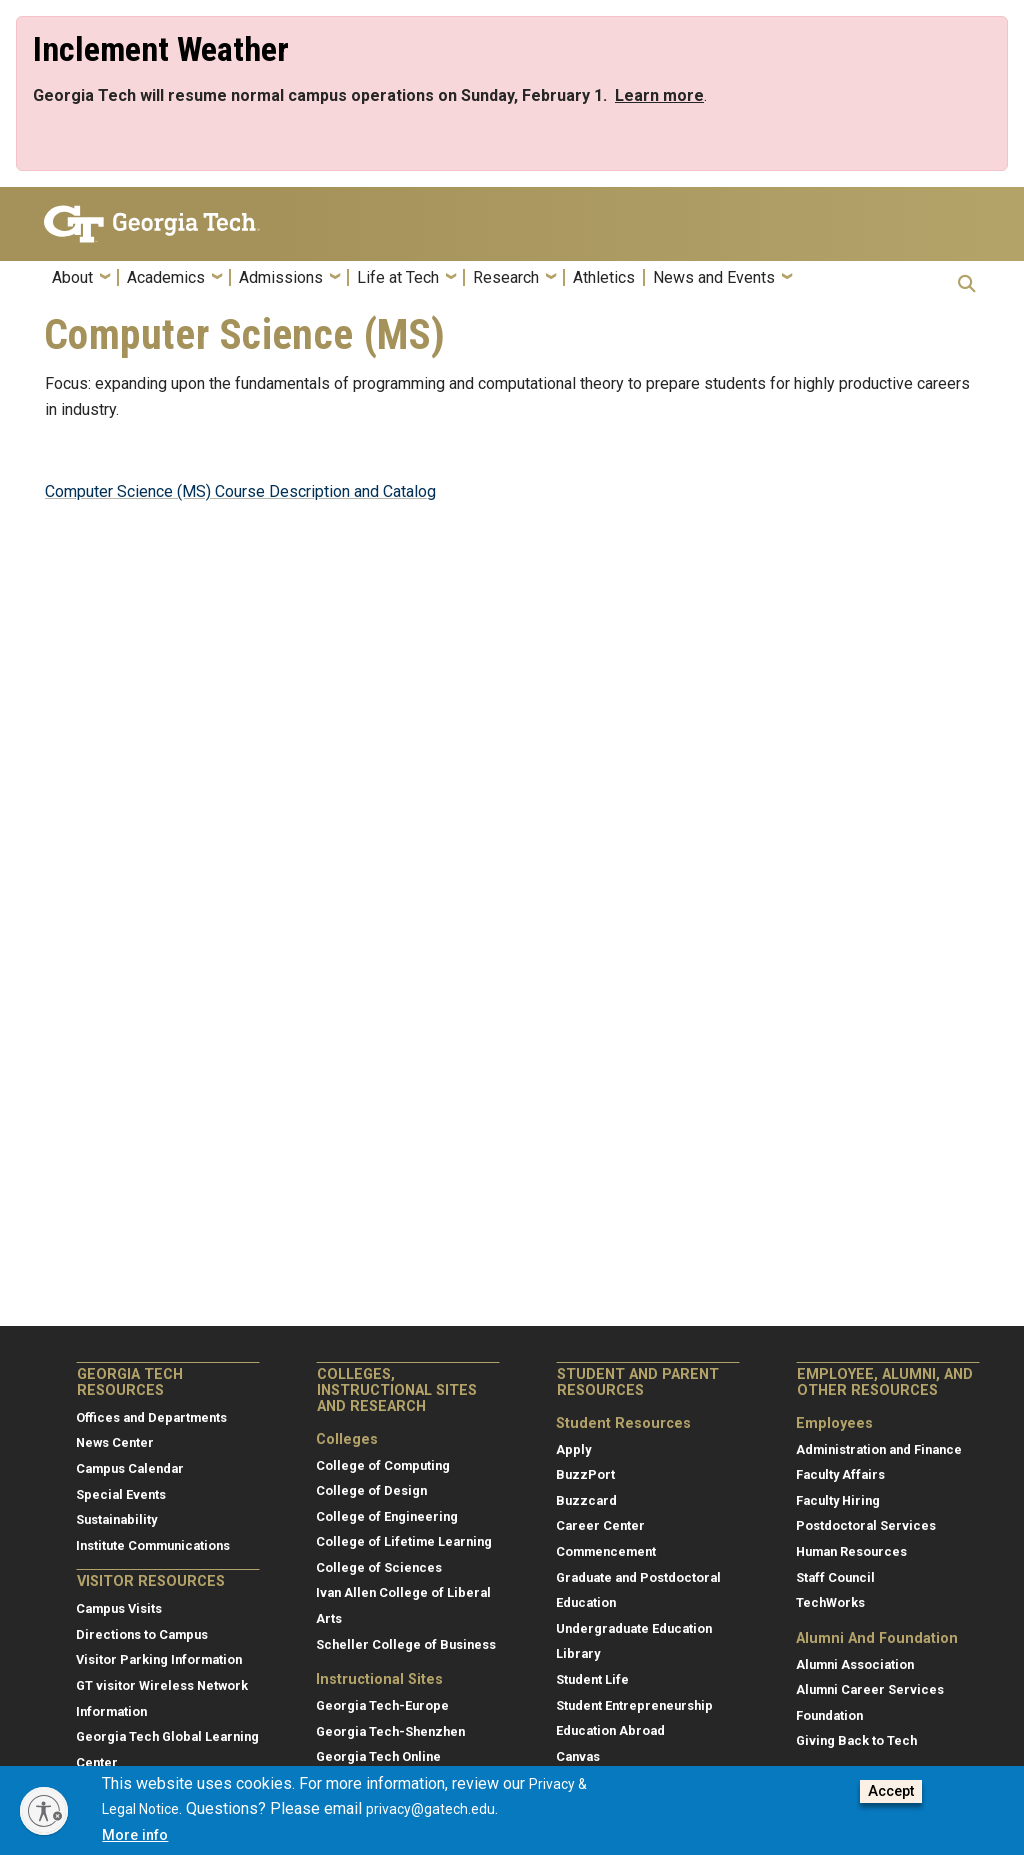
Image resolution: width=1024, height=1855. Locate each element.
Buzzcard (586, 1500)
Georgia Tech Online (378, 1756)
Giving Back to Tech (856, 1740)
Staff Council (835, 1577)
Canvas (578, 1756)
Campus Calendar (130, 1468)
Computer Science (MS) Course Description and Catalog (240, 491)
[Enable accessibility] (44, 1811)
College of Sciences (379, 1567)
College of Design (371, 1490)
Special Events (121, 1494)
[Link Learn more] (659, 95)
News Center (115, 1442)
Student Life (592, 1679)
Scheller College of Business (406, 1644)
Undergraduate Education (634, 1628)
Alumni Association (855, 1664)
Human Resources (851, 1551)
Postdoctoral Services (866, 1525)
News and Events (714, 278)
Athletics (604, 278)
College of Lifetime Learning (404, 1541)
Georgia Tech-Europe (382, 1705)
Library (578, 1653)
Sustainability (116, 1519)
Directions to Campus (142, 1634)
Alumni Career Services (870, 1689)
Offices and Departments (151, 1417)
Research (506, 278)
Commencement (606, 1551)
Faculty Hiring (838, 1500)
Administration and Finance (879, 1449)
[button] (967, 283)
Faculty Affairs (840, 1474)
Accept (891, 1793)
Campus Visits (119, 1608)
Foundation (829, 1715)
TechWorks (830, 1602)
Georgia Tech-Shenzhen (390, 1731)
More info (135, 1837)
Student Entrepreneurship (634, 1705)
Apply (573, 1449)
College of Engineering (387, 1516)
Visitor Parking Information (159, 1659)
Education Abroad (610, 1730)
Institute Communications (153, 1545)
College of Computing (383, 1465)
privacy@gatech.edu (430, 1811)
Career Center (600, 1525)
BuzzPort (585, 1474)
